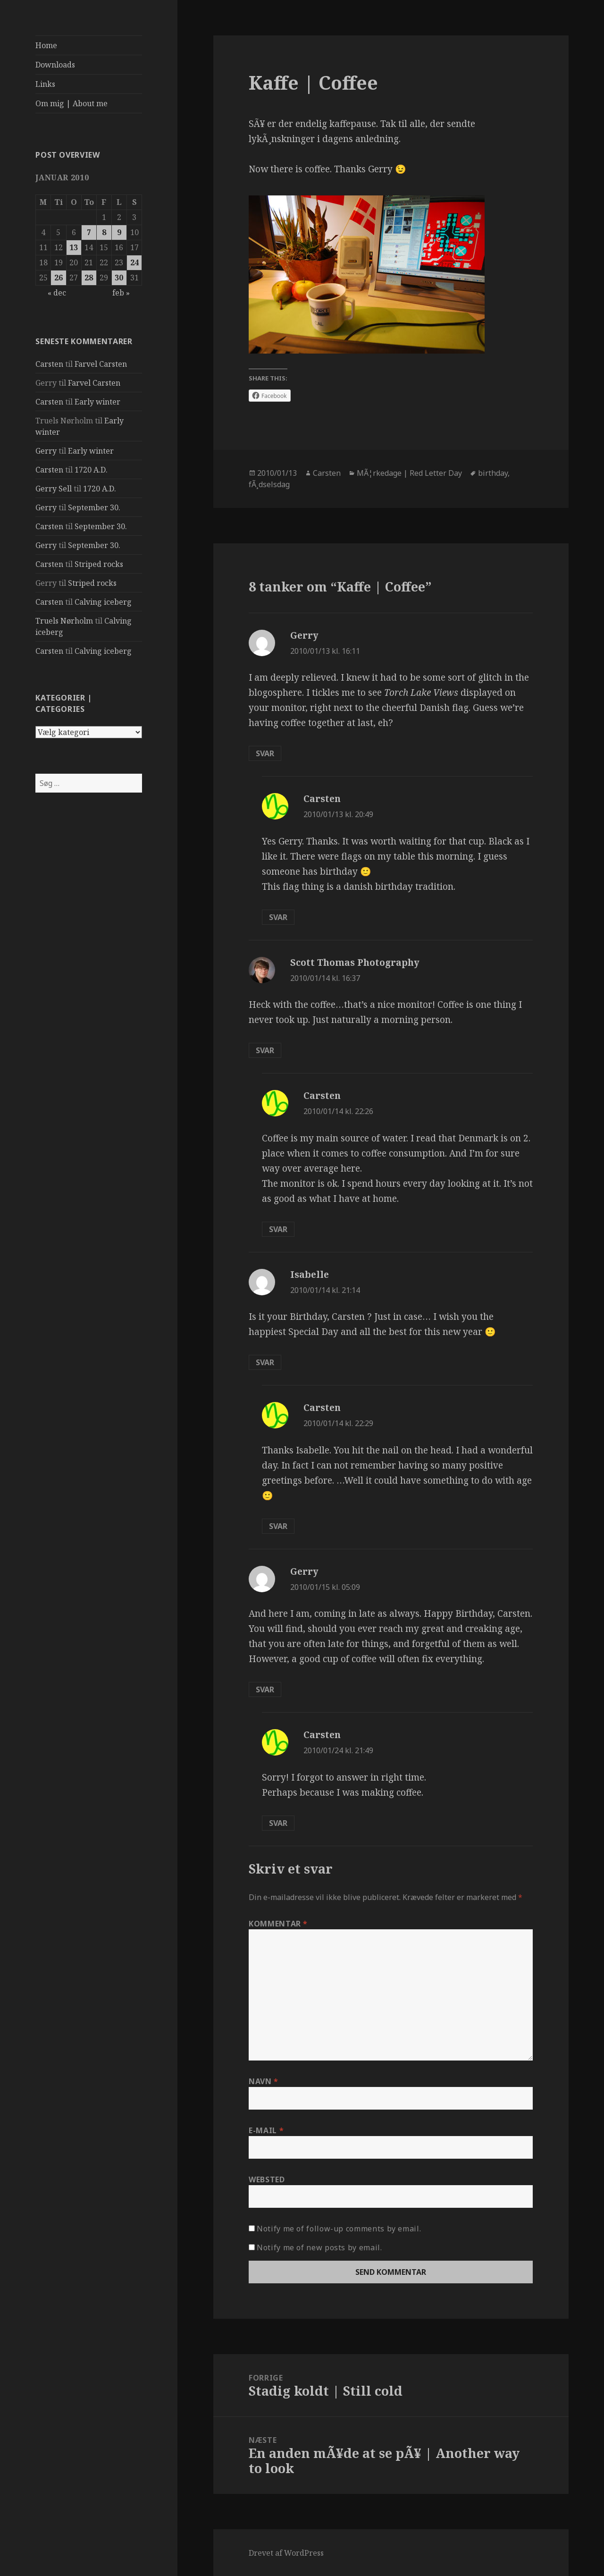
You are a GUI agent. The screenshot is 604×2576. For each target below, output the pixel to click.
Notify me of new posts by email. (319, 2247)
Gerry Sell (53, 488)
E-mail (266, 2130)
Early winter (97, 402)
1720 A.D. (91, 470)
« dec (57, 292)
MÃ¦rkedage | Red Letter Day (409, 473)
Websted (267, 2179)
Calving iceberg (103, 602)
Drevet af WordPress (286, 2553)
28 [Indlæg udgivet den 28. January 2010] (88, 277)
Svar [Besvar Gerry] (265, 753)
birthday (493, 473)
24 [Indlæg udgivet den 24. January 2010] (134, 262)
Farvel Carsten (101, 364)
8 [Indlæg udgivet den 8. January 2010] (104, 232)
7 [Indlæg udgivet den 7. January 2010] (89, 232)
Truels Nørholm (64, 621)
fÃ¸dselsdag (269, 484)
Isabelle (309, 1274)
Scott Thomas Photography (354, 962)
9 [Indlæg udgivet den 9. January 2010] (119, 232)
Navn (263, 2081)
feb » (121, 292)
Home (46, 45)
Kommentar (278, 1923)
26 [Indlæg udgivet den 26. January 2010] (58, 277)
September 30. (94, 507)
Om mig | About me (71, 103)
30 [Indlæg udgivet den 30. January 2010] (119, 277)
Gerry (46, 451)
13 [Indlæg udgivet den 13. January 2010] (73, 247)
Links (45, 84)
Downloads (55, 64)
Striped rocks (99, 564)
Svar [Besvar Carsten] (278, 917)
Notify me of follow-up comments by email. (339, 2228)
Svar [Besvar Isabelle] (265, 1362)
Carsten (49, 364)
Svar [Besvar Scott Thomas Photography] (265, 1050)
